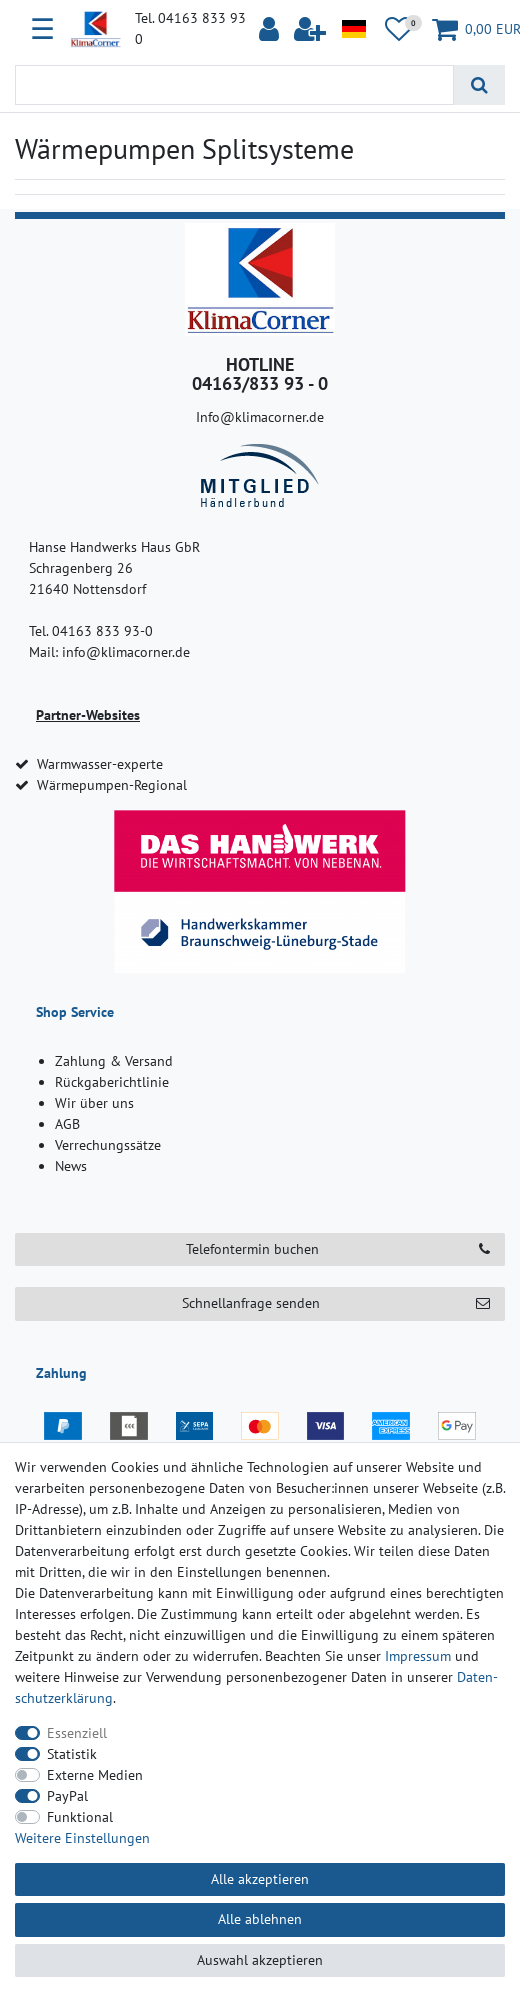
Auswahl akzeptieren (260, 1960)
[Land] (354, 29)
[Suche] (479, 85)
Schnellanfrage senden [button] (336, 1303)
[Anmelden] (271, 29)
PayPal (67, 1796)
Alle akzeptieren (260, 1879)
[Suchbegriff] (234, 85)
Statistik (72, 1754)
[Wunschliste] (399, 29)
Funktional (80, 1817)
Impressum (418, 1656)
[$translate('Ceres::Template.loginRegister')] (311, 29)
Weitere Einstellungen (82, 1838)
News (71, 1166)
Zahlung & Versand (114, 1061)
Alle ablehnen (260, 1919)
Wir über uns (94, 1103)
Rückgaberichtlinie (112, 1082)
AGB (67, 1124)
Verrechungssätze (108, 1145)
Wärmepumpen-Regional (112, 785)
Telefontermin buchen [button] (338, 1249)
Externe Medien (95, 1775)
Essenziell (77, 1733)
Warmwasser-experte (100, 764)
